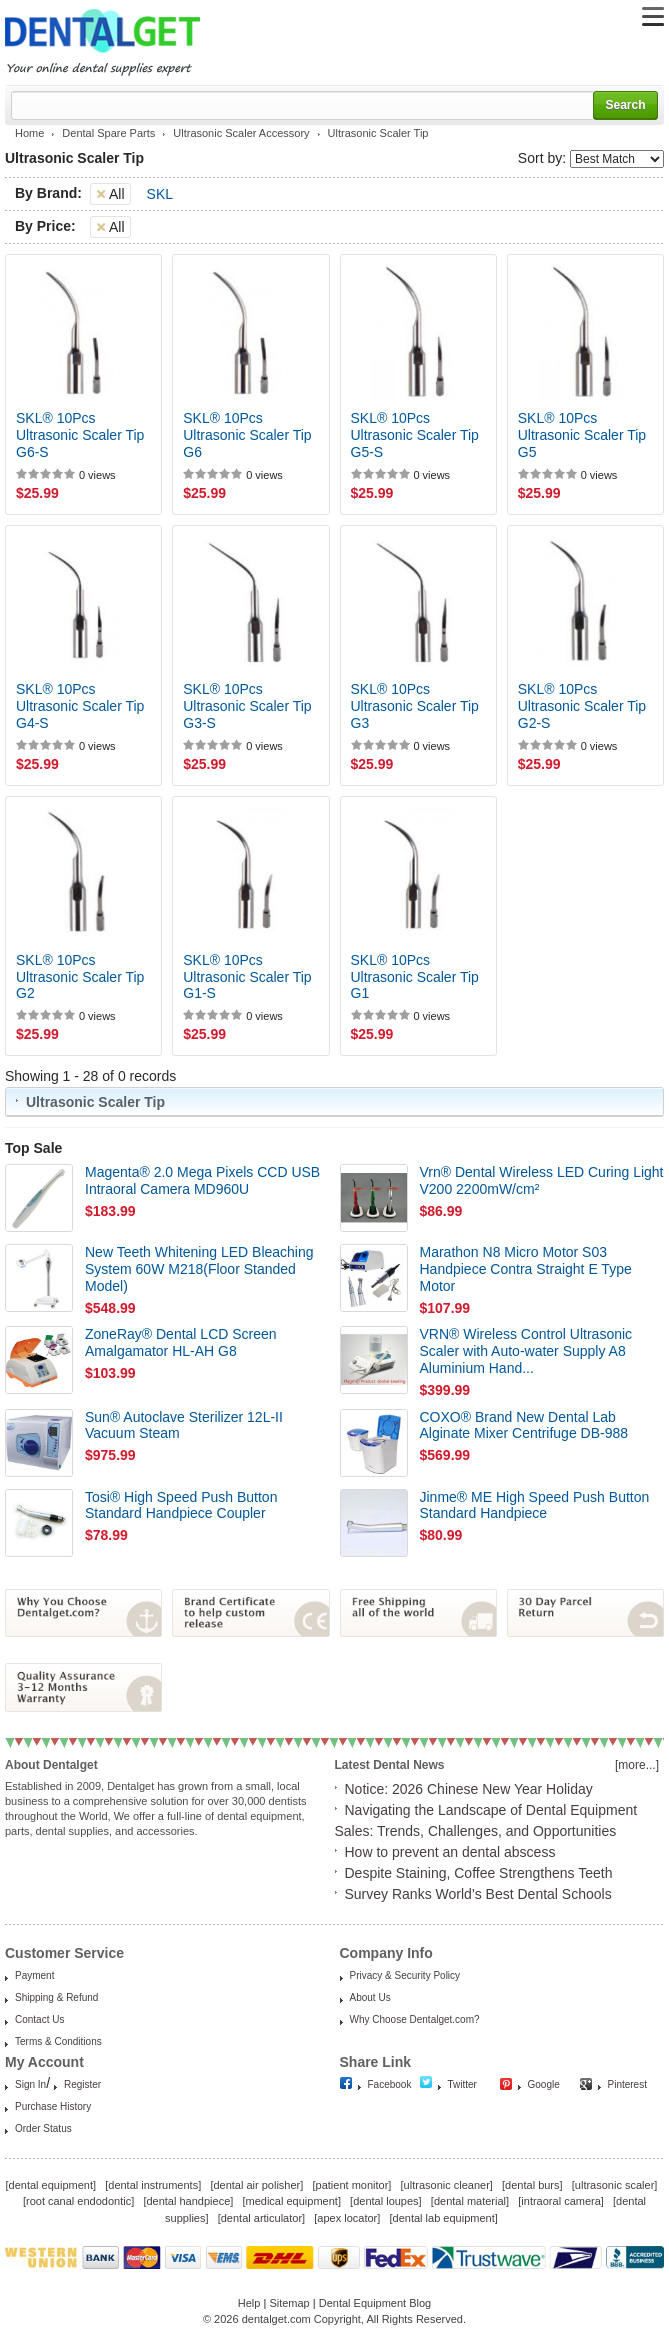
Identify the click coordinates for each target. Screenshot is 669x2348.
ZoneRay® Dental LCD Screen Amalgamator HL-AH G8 (181, 1342)
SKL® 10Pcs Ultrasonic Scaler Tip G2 (80, 977)
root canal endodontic (78, 2201)
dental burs (532, 2185)
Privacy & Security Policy (405, 1975)
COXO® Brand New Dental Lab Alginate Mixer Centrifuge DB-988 (524, 1425)
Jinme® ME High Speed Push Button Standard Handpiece (535, 1505)
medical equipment (292, 2201)
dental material (470, 2201)
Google (544, 2084)
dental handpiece (188, 2201)
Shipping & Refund (56, 1997)
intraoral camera (560, 2201)
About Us (370, 1997)
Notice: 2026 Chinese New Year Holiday (469, 1789)
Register (82, 2084)
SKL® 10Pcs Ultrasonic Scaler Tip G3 (415, 706)
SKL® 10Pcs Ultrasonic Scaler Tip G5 (582, 435)
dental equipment (51, 2185)
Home (29, 133)
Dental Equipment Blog (375, 2303)
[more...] (637, 1765)
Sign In (30, 2084)
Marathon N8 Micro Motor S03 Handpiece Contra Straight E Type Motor (526, 1269)
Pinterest (627, 2084)
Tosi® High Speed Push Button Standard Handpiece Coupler (181, 1505)
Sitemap (289, 2303)
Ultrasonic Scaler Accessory (241, 133)
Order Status (43, 2128)
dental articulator (261, 2218)
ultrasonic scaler (614, 2185)
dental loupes (385, 2201)
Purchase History (53, 2106)
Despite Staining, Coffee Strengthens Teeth (479, 1873)
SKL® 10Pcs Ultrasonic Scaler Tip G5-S (415, 435)
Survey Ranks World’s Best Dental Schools (478, 1894)
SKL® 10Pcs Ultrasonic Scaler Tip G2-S (582, 706)
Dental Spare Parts (108, 133)
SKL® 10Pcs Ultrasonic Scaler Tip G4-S (80, 706)
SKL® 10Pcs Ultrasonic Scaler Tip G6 (247, 435)
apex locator (347, 2218)
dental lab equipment (444, 2218)
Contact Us (39, 2019)
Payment (34, 1975)
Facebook (390, 2084)
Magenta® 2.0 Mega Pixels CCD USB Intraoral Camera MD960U (202, 1180)
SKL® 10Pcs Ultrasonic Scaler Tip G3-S (247, 706)
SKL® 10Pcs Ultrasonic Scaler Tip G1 (415, 977)
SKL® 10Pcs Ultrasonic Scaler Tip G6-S (80, 435)
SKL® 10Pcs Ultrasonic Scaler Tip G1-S (247, 977)
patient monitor (352, 2185)
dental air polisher (256, 2185)
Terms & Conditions (58, 2041)
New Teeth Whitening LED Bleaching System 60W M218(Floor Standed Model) (199, 1269)
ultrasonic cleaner (447, 2185)
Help (249, 2303)
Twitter (462, 2084)
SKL (160, 194)
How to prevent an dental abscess (450, 1852)
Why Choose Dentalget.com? (415, 2019)
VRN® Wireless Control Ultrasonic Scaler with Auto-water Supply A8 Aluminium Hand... (526, 1351)
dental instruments (153, 2185)
